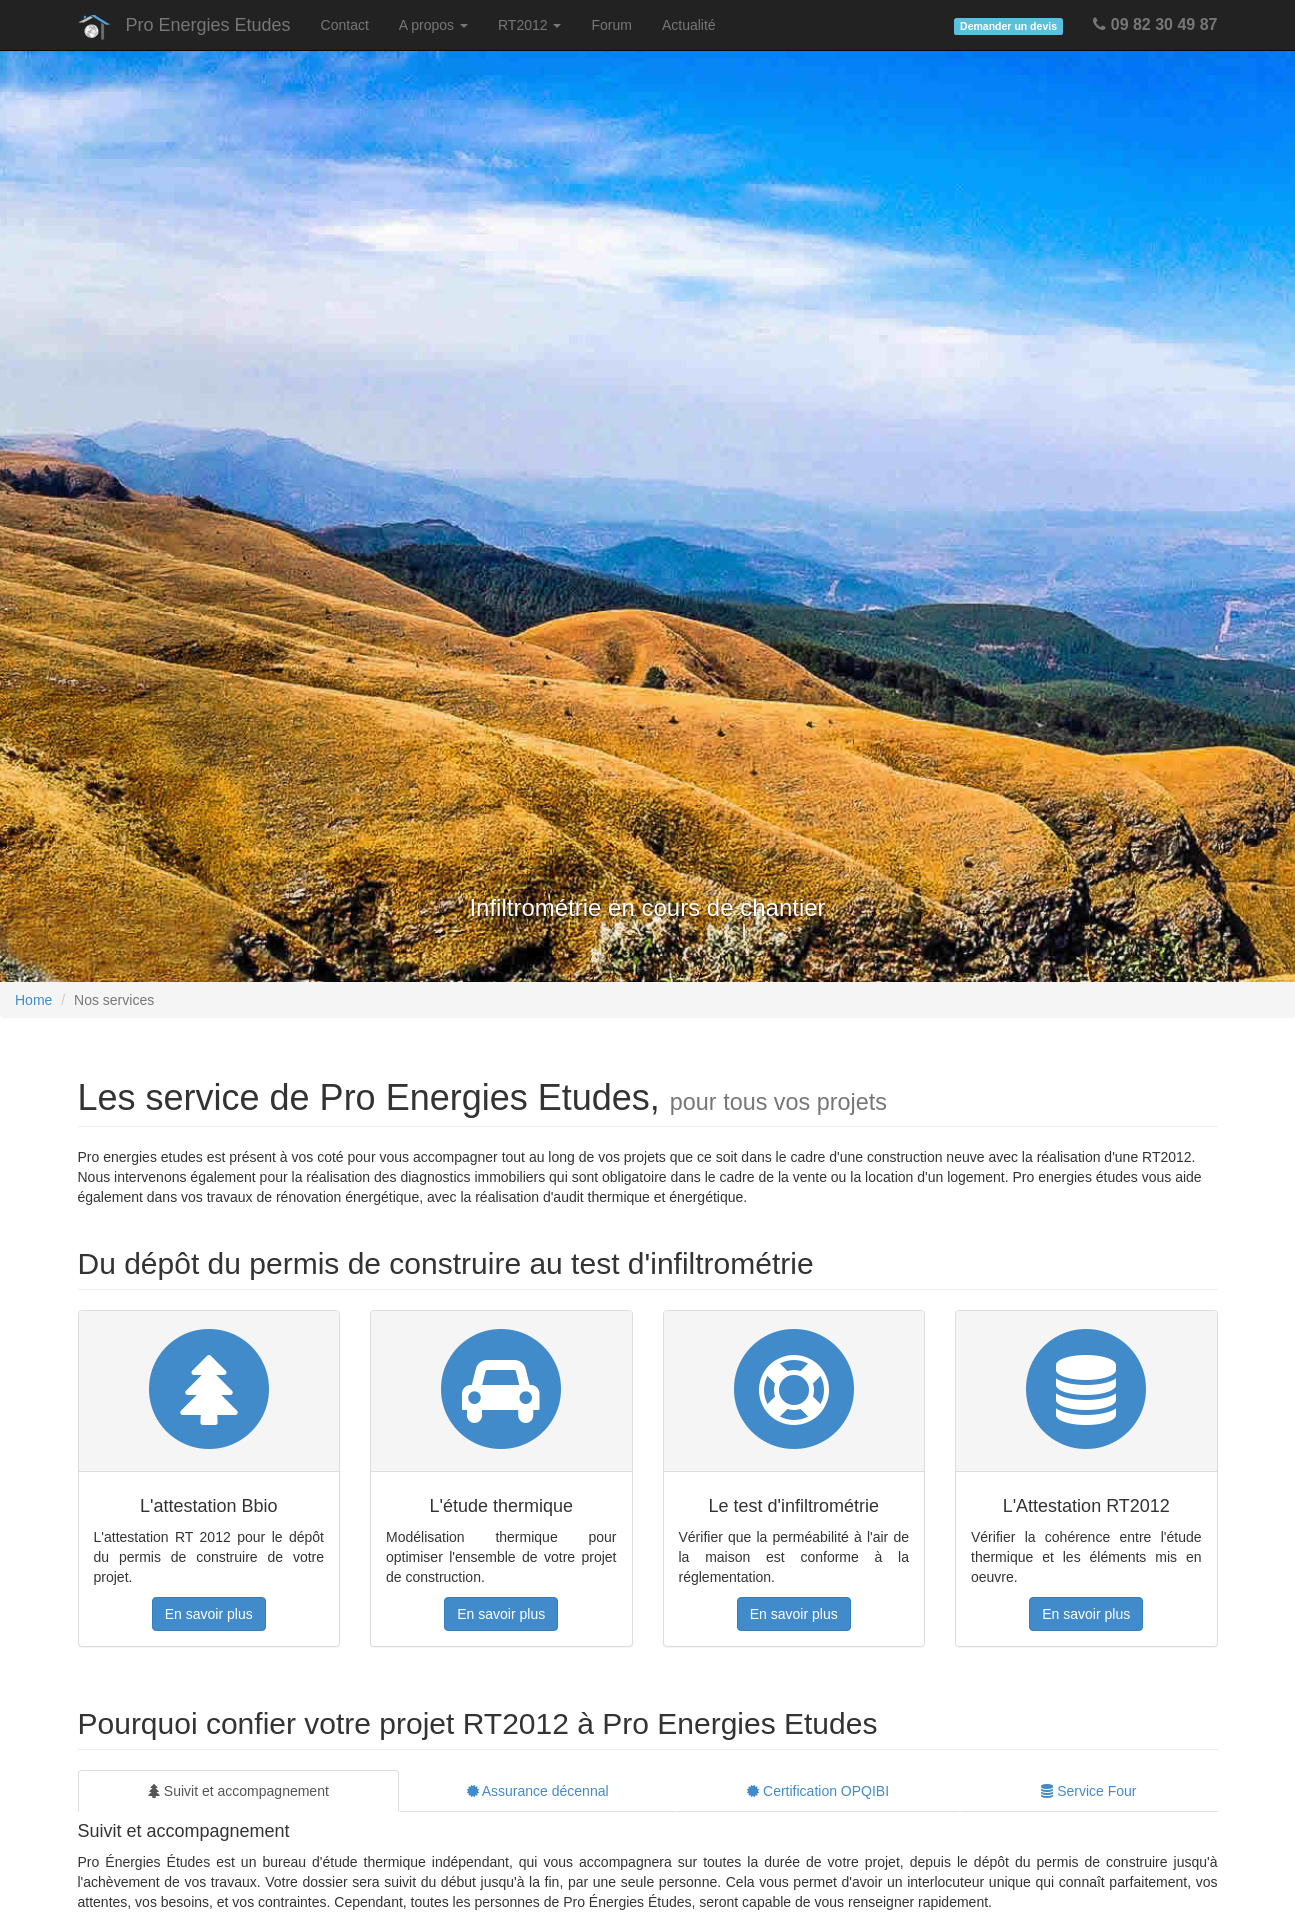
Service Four (1088, 1791)
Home (33, 1000)
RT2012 (529, 25)
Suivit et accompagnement (238, 1791)
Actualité (689, 25)
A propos (433, 25)
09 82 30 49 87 (1155, 24)
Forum (611, 25)
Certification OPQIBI (818, 1791)
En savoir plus (209, 1614)
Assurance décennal (538, 1791)
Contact (345, 25)
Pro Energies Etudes (208, 25)
